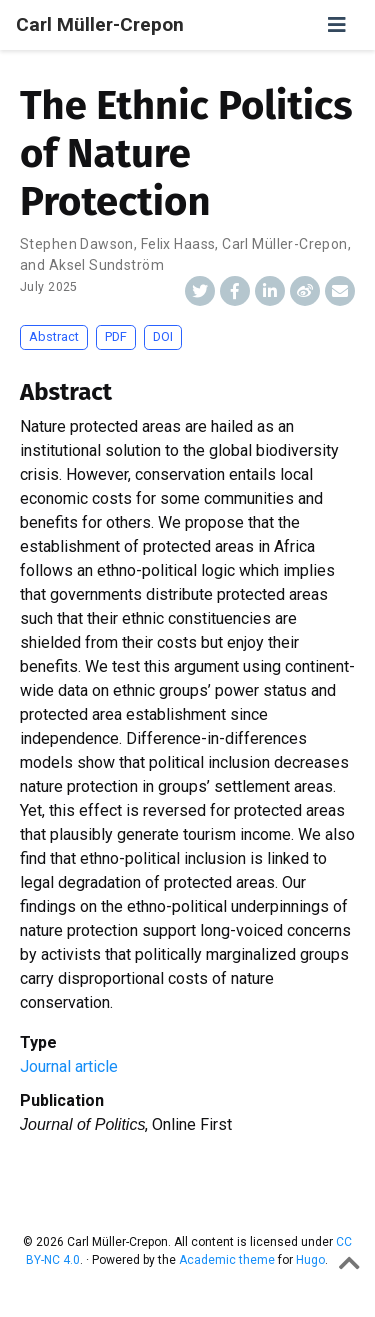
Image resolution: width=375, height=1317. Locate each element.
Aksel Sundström (106, 265)
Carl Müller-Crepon (100, 24)
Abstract (54, 336)
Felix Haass (178, 244)
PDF (116, 336)
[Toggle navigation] (337, 25)
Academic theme (227, 1260)
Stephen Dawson (77, 244)
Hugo (310, 1260)
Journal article (69, 1066)
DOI (163, 336)
